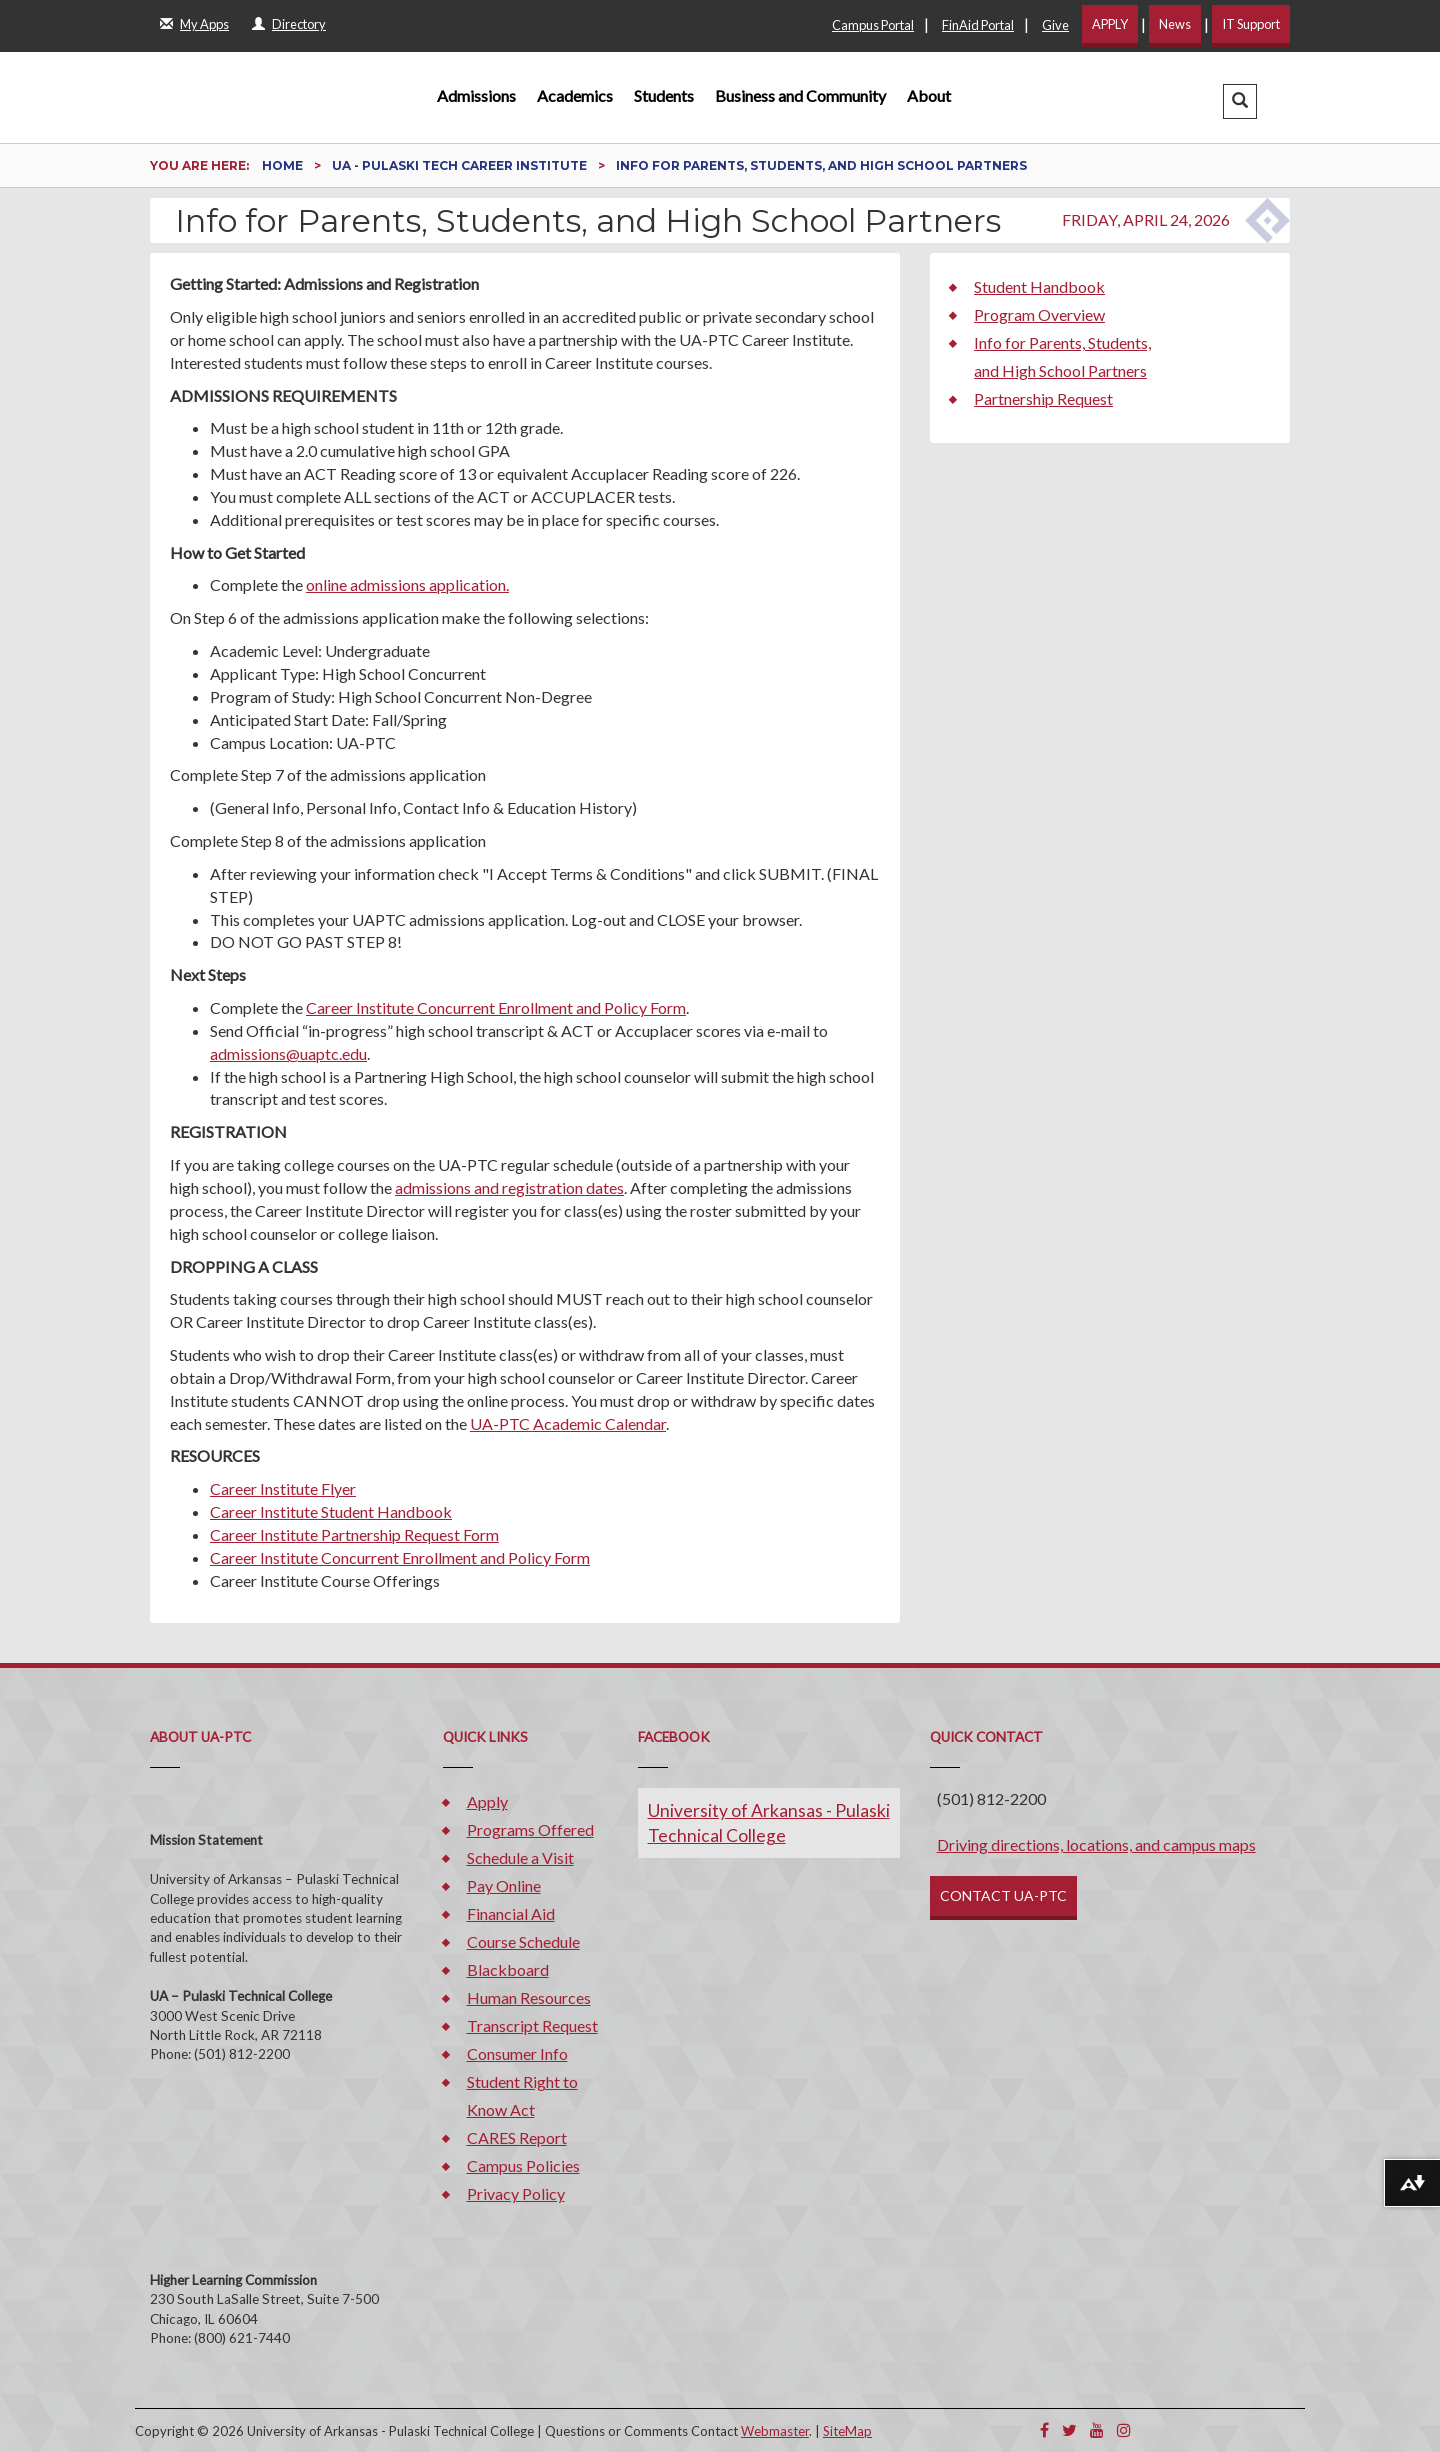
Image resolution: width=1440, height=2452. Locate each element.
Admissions (476, 95)
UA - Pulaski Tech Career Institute (461, 165)
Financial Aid (511, 1913)
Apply (487, 1801)
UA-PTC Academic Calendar (568, 1423)
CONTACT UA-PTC (1003, 1895)
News (1175, 24)
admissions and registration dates (509, 1187)
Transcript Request (532, 2025)
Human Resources (529, 1997)
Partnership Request (1043, 398)
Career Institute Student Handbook (331, 1511)
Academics (575, 95)
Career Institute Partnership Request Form (354, 1534)
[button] (1240, 101)
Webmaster (775, 2431)
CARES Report (517, 2137)
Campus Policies (523, 2165)
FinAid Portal (978, 25)
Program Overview (1039, 314)
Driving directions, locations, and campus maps (1096, 1844)
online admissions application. (407, 584)
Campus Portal (873, 25)
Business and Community (800, 95)
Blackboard (508, 1969)
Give (1055, 25)
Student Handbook (1039, 286)
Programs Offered (530, 1829)
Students (664, 95)
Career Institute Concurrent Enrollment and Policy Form (496, 1007)
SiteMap (847, 2431)
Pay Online (504, 1885)
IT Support (1251, 24)
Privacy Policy (516, 2193)
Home (284, 165)
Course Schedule (523, 1941)
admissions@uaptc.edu (288, 1053)
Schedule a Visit (520, 1857)
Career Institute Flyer (283, 1488)
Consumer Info (517, 2053)
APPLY (1110, 24)
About (929, 95)
